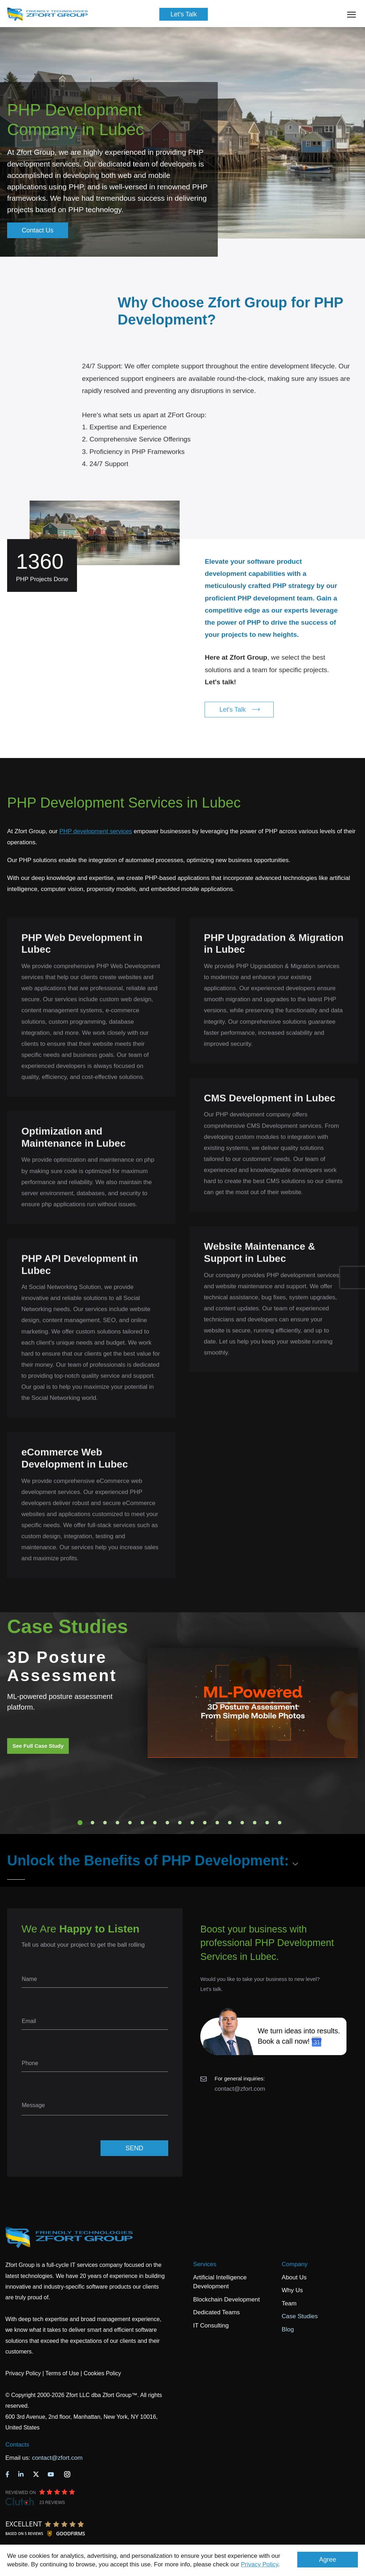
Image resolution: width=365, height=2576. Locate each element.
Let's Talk (183, 14)
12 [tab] (217, 1822)
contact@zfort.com (240, 2088)
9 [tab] (180, 1822)
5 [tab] (130, 1822)
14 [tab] (242, 1822)
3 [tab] (105, 1822)
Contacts (17, 2444)
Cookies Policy (102, 2373)
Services (204, 2264)
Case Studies (300, 2316)
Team (289, 2303)
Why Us (292, 2290)
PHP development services (95, 831)
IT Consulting (211, 2325)
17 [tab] (280, 1822)
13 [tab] (230, 1822)
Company (295, 2264)
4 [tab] (117, 1822)
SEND (134, 2148)
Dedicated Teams (216, 2312)
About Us (294, 2277)
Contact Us (37, 230)
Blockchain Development (226, 2299)
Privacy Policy (259, 2564)
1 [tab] (80, 1822)
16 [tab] (267, 1822)
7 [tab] (155, 1822)
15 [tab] (255, 1822)
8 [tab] (167, 1822)
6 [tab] (142, 1822)
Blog (288, 2329)
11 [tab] (205, 1822)
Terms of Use (62, 2373)
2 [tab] (92, 1822)
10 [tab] (192, 1822)
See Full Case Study (37, 1746)
